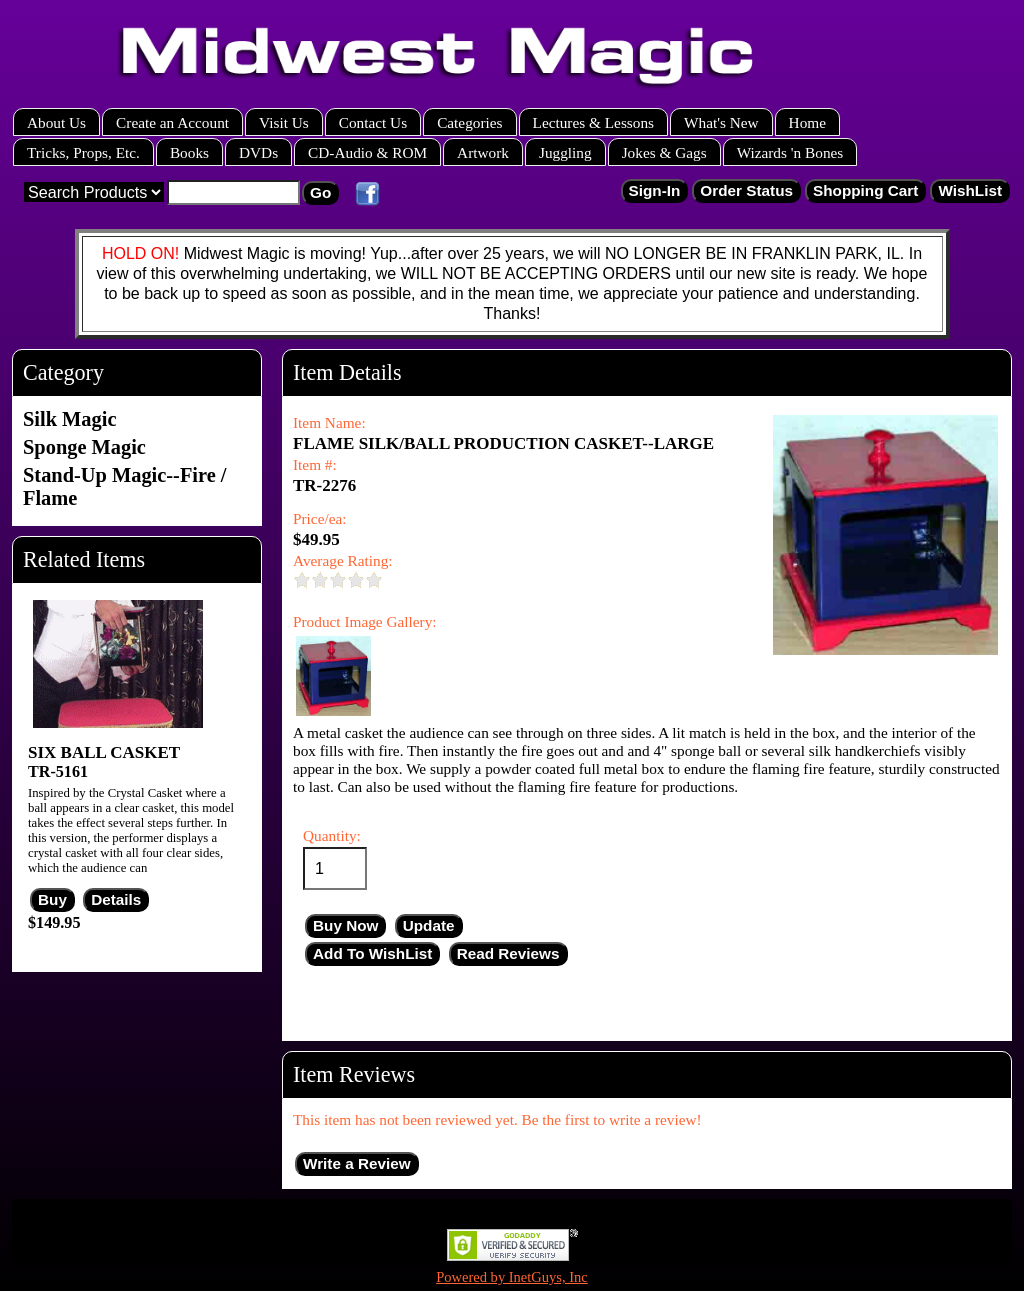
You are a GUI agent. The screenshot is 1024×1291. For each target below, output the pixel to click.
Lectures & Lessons (594, 122)
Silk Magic (69, 419)
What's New (721, 122)
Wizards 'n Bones (790, 152)
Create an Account (172, 122)
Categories (469, 122)
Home (807, 122)
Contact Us (373, 122)
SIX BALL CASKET (104, 752)
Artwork (483, 152)
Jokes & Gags (664, 152)
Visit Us (284, 122)
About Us (56, 122)
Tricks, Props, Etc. (83, 152)
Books (189, 152)
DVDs (258, 152)
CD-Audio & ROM (367, 152)
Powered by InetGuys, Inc (512, 1277)
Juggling (565, 152)
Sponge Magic (84, 447)
